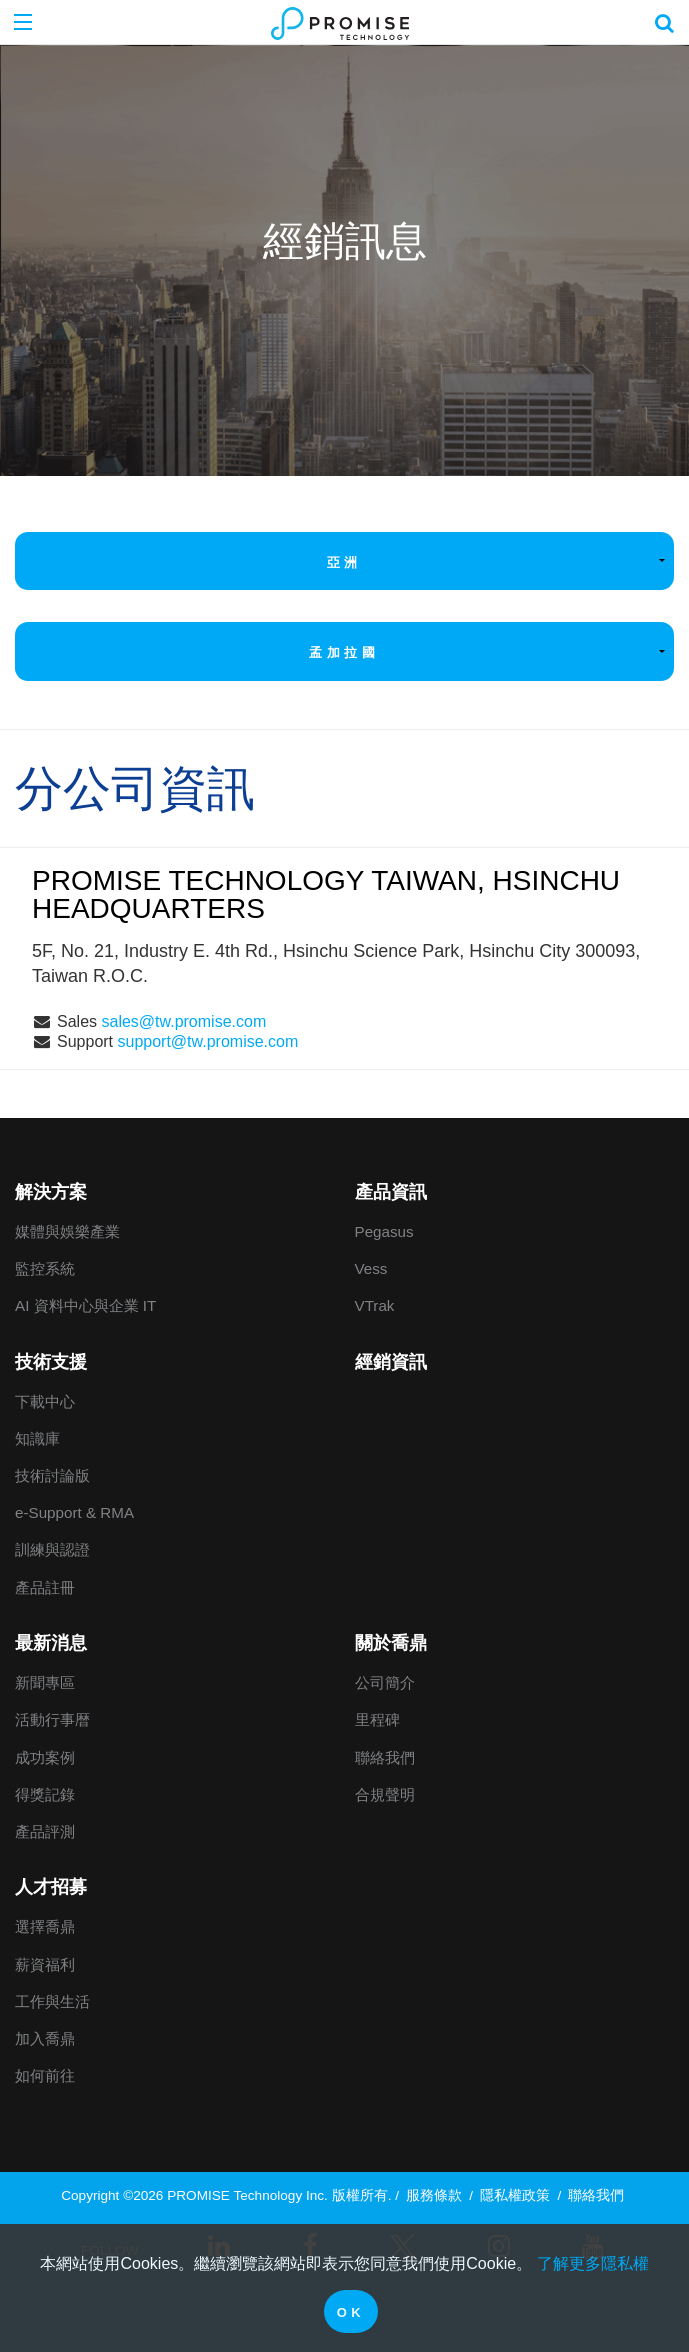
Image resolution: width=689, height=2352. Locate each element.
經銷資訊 (391, 1362)
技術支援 (51, 1362)
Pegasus (384, 1231)
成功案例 (45, 1757)
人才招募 (51, 1887)
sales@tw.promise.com (183, 1021)
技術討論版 (52, 1475)
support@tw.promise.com (208, 1041)
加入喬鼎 (45, 2038)
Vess (371, 1268)
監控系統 (45, 1268)
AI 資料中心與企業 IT (85, 1305)
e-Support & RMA (74, 1512)
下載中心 (45, 1401)
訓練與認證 (52, 1549)
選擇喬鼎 (45, 1926)
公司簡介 (385, 1682)
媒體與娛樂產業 (67, 1231)
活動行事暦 (52, 1719)
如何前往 (45, 2075)
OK (351, 2312)
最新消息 (51, 1643)
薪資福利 (45, 1964)
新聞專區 (45, 1682)
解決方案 (51, 1192)
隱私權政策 (515, 2195)
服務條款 (434, 2195)
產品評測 (45, 1831)
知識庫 (37, 1438)
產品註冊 (45, 1587)
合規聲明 (385, 1794)
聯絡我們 (385, 1757)
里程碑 (377, 1719)
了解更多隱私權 (593, 2263)
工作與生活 (52, 2001)
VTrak (375, 1305)
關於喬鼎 (391, 1643)
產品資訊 (391, 1192)
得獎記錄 (45, 1794)
